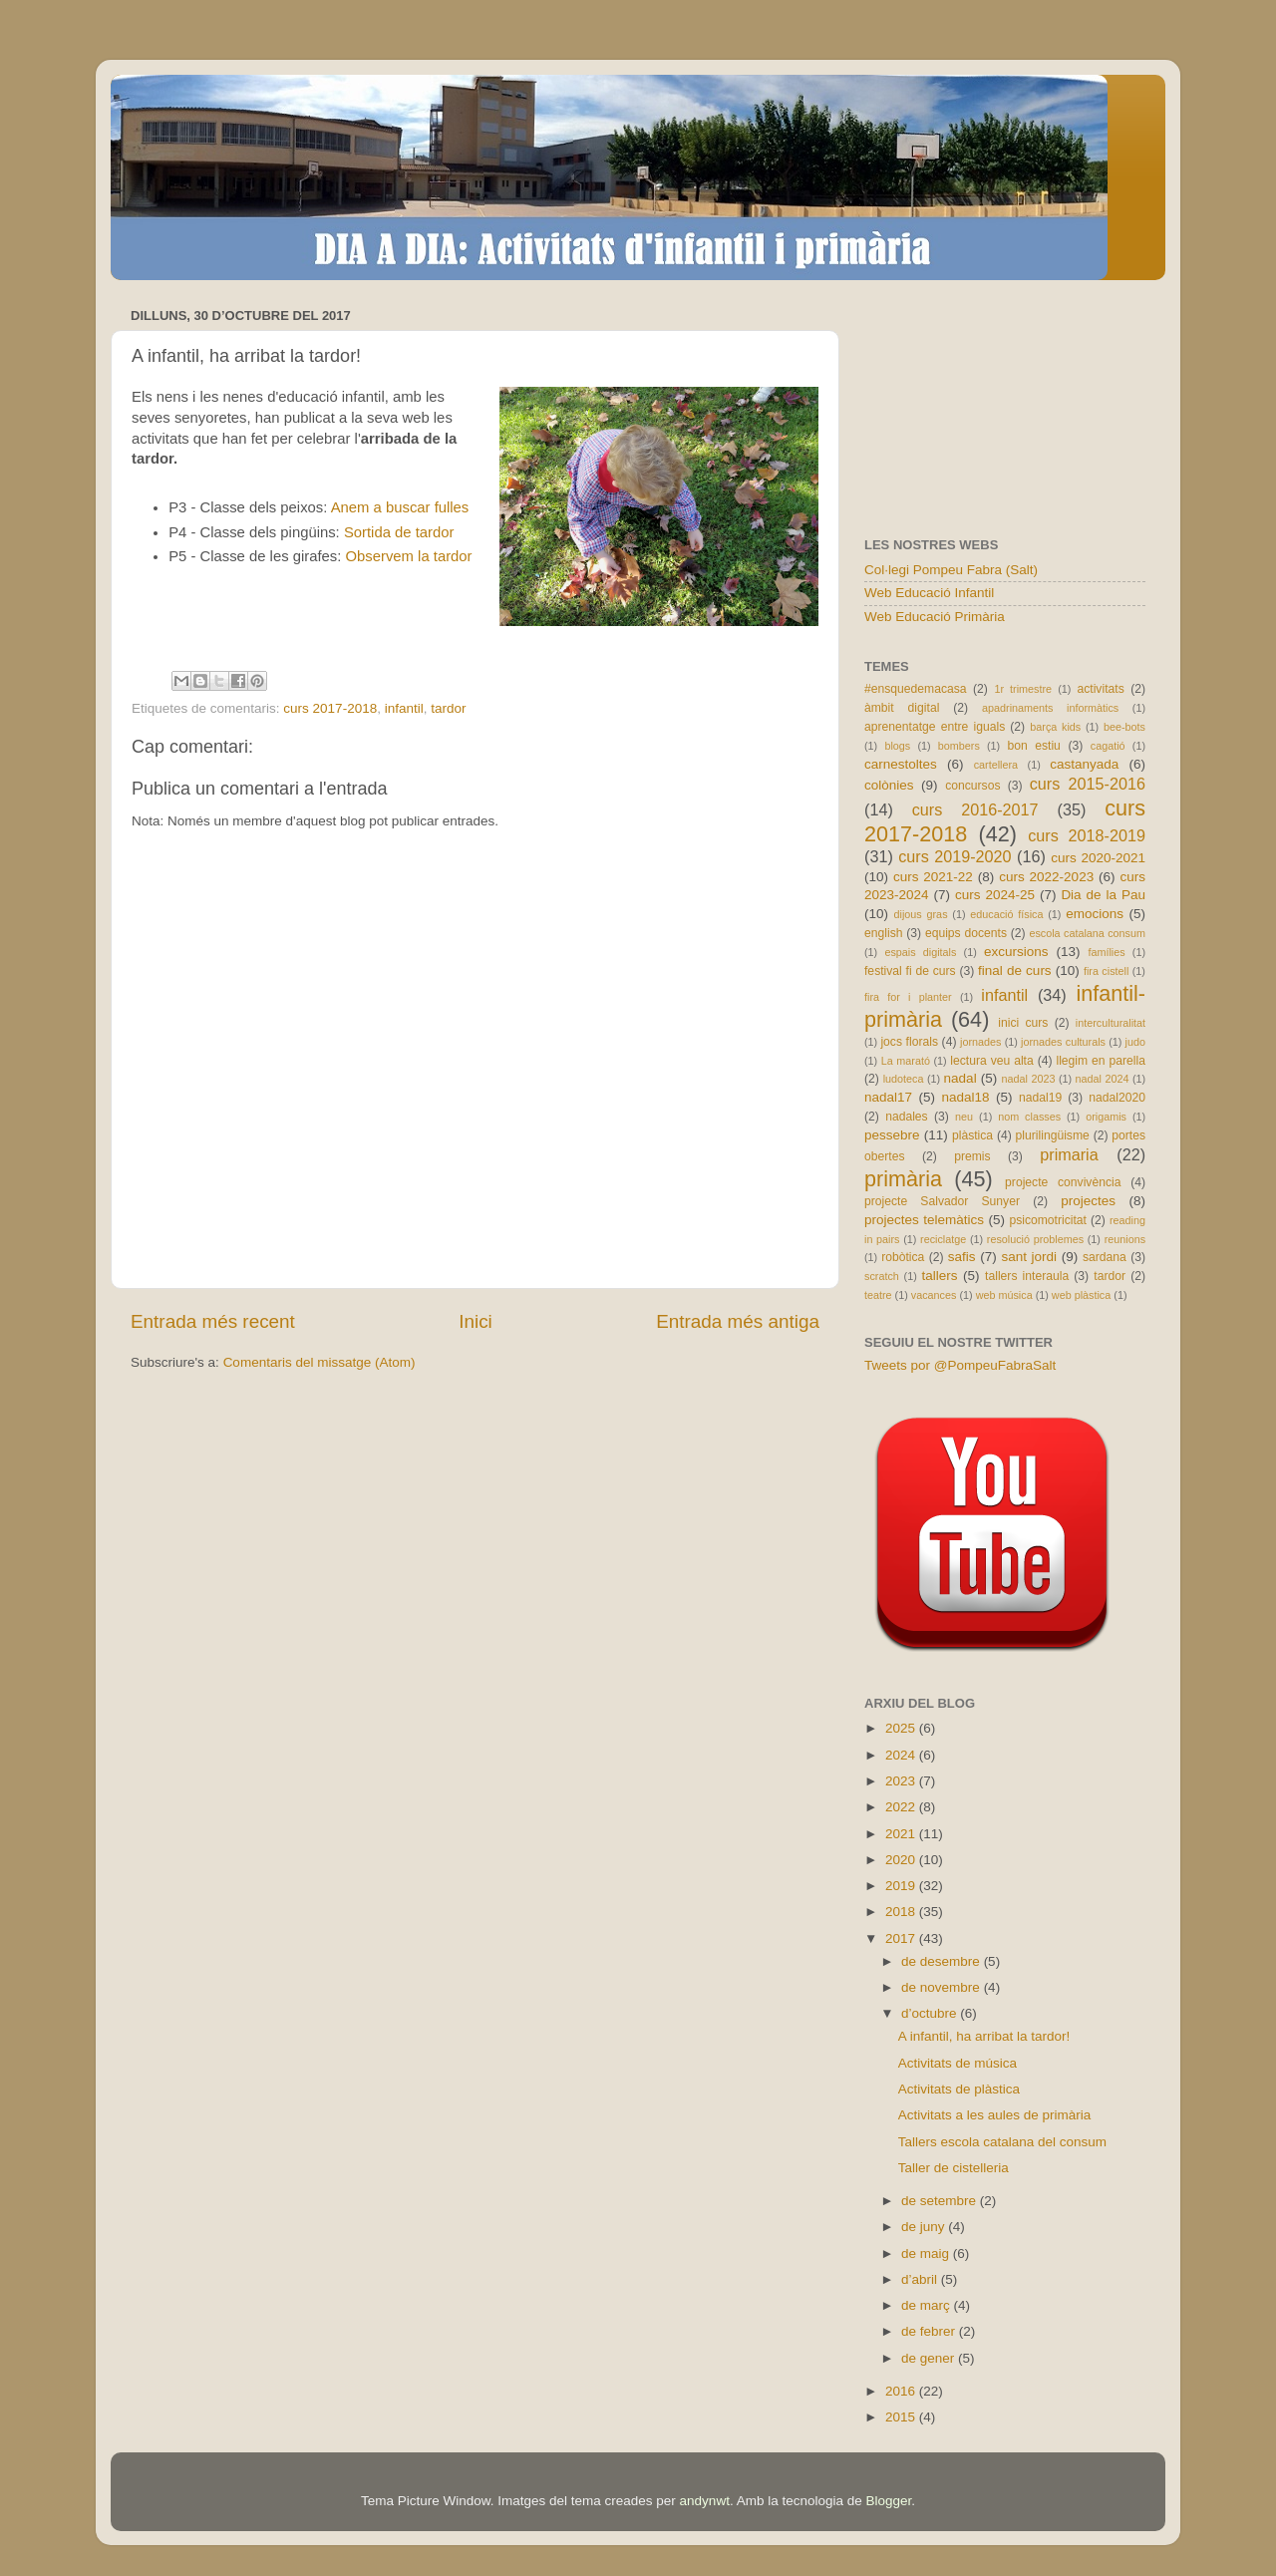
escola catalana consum (1087, 933)
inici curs (1023, 1023)
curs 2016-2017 (975, 809)
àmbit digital (901, 708)
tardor (448, 708)
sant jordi (1029, 1256)
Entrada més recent (213, 1321)
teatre (878, 1295)
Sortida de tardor (399, 532)
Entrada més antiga (737, 1321)
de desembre (942, 1961)
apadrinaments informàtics (1050, 708)
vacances (934, 1295)
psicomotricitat (1048, 1220)
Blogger (888, 2500)
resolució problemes (1035, 1239)
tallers (940, 1275)
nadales (906, 1117)
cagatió (1108, 746)
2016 (902, 2391)
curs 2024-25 (995, 894)
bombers (959, 746)
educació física (1006, 914)
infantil (404, 708)
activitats (1100, 689)
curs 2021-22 (933, 876)
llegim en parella (1100, 1061)
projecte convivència (1062, 1182)
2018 (902, 1911)
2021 (902, 1833)
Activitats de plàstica (959, 2089)
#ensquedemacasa (915, 689)
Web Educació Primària (934, 616)
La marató (905, 1061)
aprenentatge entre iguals (934, 727)
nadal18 (966, 1097)
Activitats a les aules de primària (995, 2114)
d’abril (921, 2279)
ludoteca (903, 1079)
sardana (1104, 1257)
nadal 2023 (1029, 1079)
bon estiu (1033, 746)
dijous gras (921, 914)
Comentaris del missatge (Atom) (319, 1362)
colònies (889, 785)
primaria (1069, 1154)
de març (927, 2305)
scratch (881, 1276)
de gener (929, 2358)
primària (903, 1178)
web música (1004, 1295)
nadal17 (888, 1097)
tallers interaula (1027, 1276)
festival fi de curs (910, 971)
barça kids (1055, 727)
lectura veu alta (991, 1061)
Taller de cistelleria (953, 2167)
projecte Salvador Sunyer (942, 1201)
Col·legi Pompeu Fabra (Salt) (951, 569)
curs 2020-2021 (1098, 857)
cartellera (996, 765)
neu (964, 1117)
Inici (475, 1321)
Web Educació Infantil (929, 592)
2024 (902, 1755)
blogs (897, 746)
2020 (902, 1859)
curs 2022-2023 (1046, 876)
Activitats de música (957, 2063)
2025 (902, 1728)
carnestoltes (900, 764)
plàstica (972, 1135)
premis (972, 1156)
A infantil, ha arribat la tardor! (984, 2036)
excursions (1016, 951)
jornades (980, 1042)
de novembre (942, 1987)
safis (962, 1256)
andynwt (705, 2500)
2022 (902, 1806)
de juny (924, 2226)
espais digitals (920, 952)
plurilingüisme (1053, 1135)
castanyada (1084, 764)
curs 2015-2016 (1087, 784)
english (883, 933)
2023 (902, 1780)
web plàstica (1081, 1295)
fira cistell (1106, 971)
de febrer (930, 2331)
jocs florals (909, 1042)
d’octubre (930, 2013)
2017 (902, 1938)
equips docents (966, 933)
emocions (1094, 913)
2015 (902, 2417)
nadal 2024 (1102, 1079)
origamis (1106, 1117)
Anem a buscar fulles (400, 507)
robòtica (902, 1257)
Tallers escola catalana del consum (1002, 2141)
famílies (1106, 952)
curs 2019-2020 (954, 856)
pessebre (892, 1134)
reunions (1125, 1239)
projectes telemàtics (924, 1219)
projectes (1088, 1200)
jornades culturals (1063, 1042)
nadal (960, 1078)
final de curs (1015, 970)
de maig (927, 2253)
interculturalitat (1110, 1023)
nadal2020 (1117, 1098)
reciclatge (943, 1239)
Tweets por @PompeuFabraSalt (960, 1365)
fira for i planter (908, 997)
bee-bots (1124, 727)
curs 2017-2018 (330, 708)
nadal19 (1040, 1098)
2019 (902, 1885)
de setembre (940, 2200)
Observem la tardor (409, 556)
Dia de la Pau (1103, 894)
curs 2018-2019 (1086, 835)
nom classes (1029, 1117)
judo (1135, 1042)
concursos (972, 786)
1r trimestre (1023, 689)
